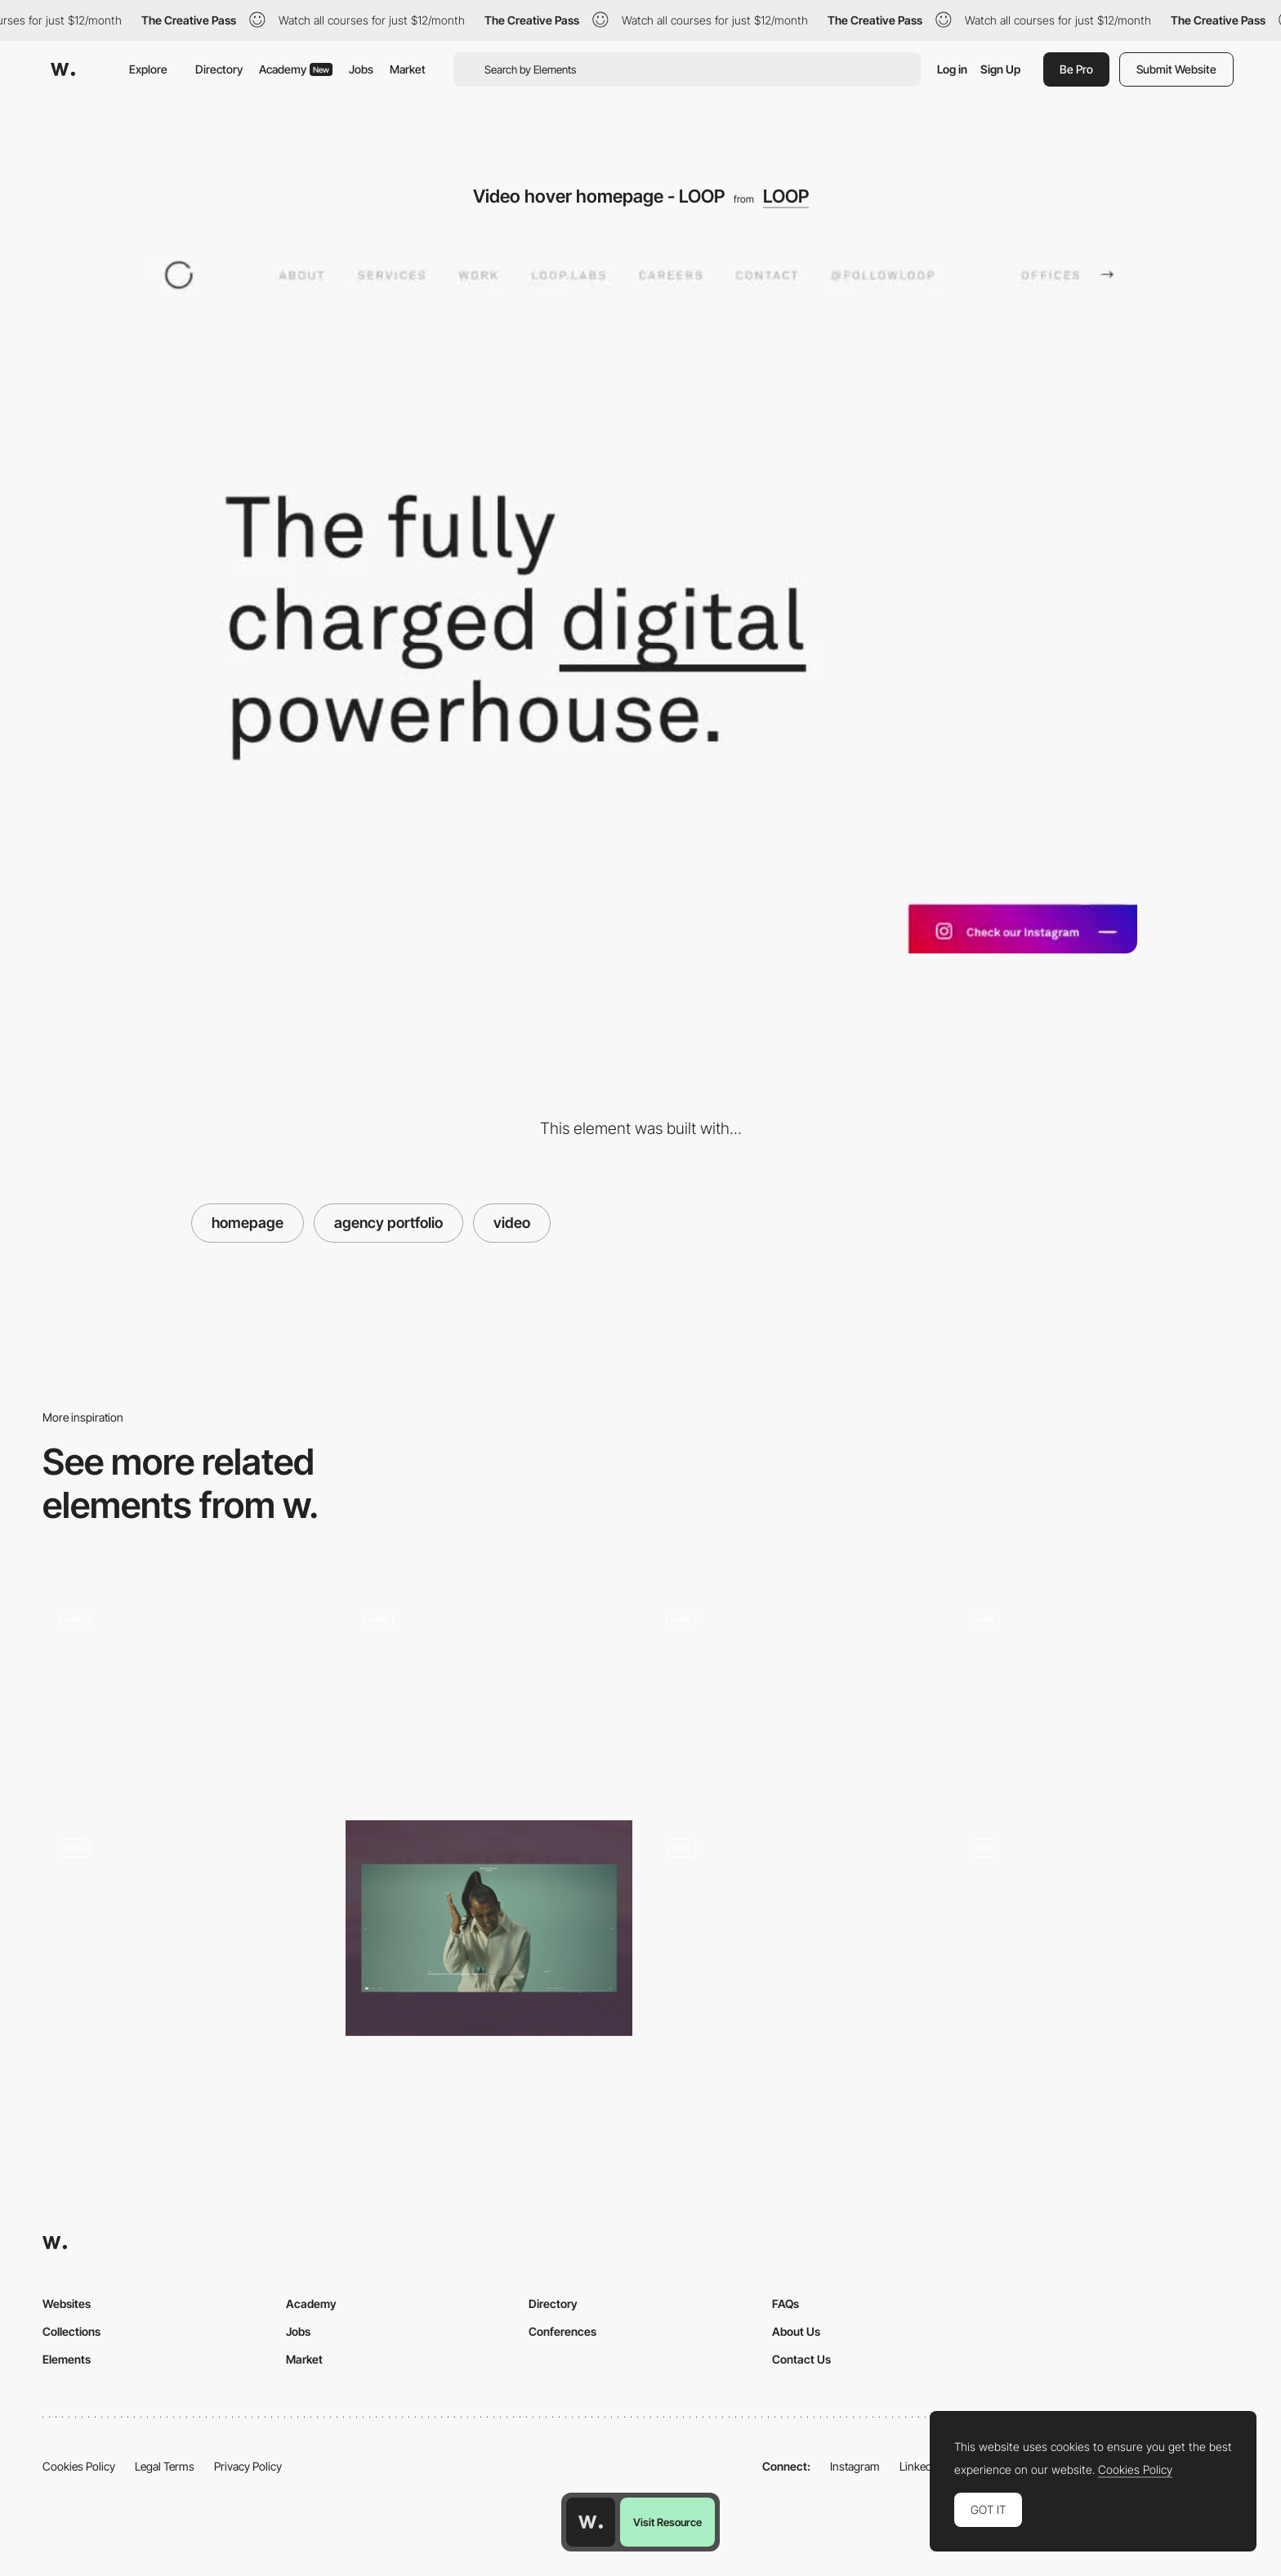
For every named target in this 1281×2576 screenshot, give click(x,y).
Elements (66, 2359)
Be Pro (1076, 69)
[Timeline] (489, 1927)
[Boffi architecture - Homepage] (185, 1694)
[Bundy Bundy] (1095, 1694)
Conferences (562, 2331)
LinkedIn (920, 2466)
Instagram (855, 2466)
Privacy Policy (248, 2466)
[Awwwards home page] (590, 2522)
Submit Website (1176, 69)
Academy (296, 69)
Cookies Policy (78, 2466)
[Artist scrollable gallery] (1095, 1927)
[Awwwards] (63, 69)
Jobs (361, 69)
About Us (796, 2331)
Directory (219, 69)
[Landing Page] (185, 1927)
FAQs (785, 2303)
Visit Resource (667, 2522)
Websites (66, 2303)
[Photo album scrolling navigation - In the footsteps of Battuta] (792, 1922)
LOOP (786, 196)
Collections (71, 2331)
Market (408, 69)
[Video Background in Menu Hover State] (792, 1694)
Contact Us (801, 2359)
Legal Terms (164, 2466)
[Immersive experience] (489, 1694)
